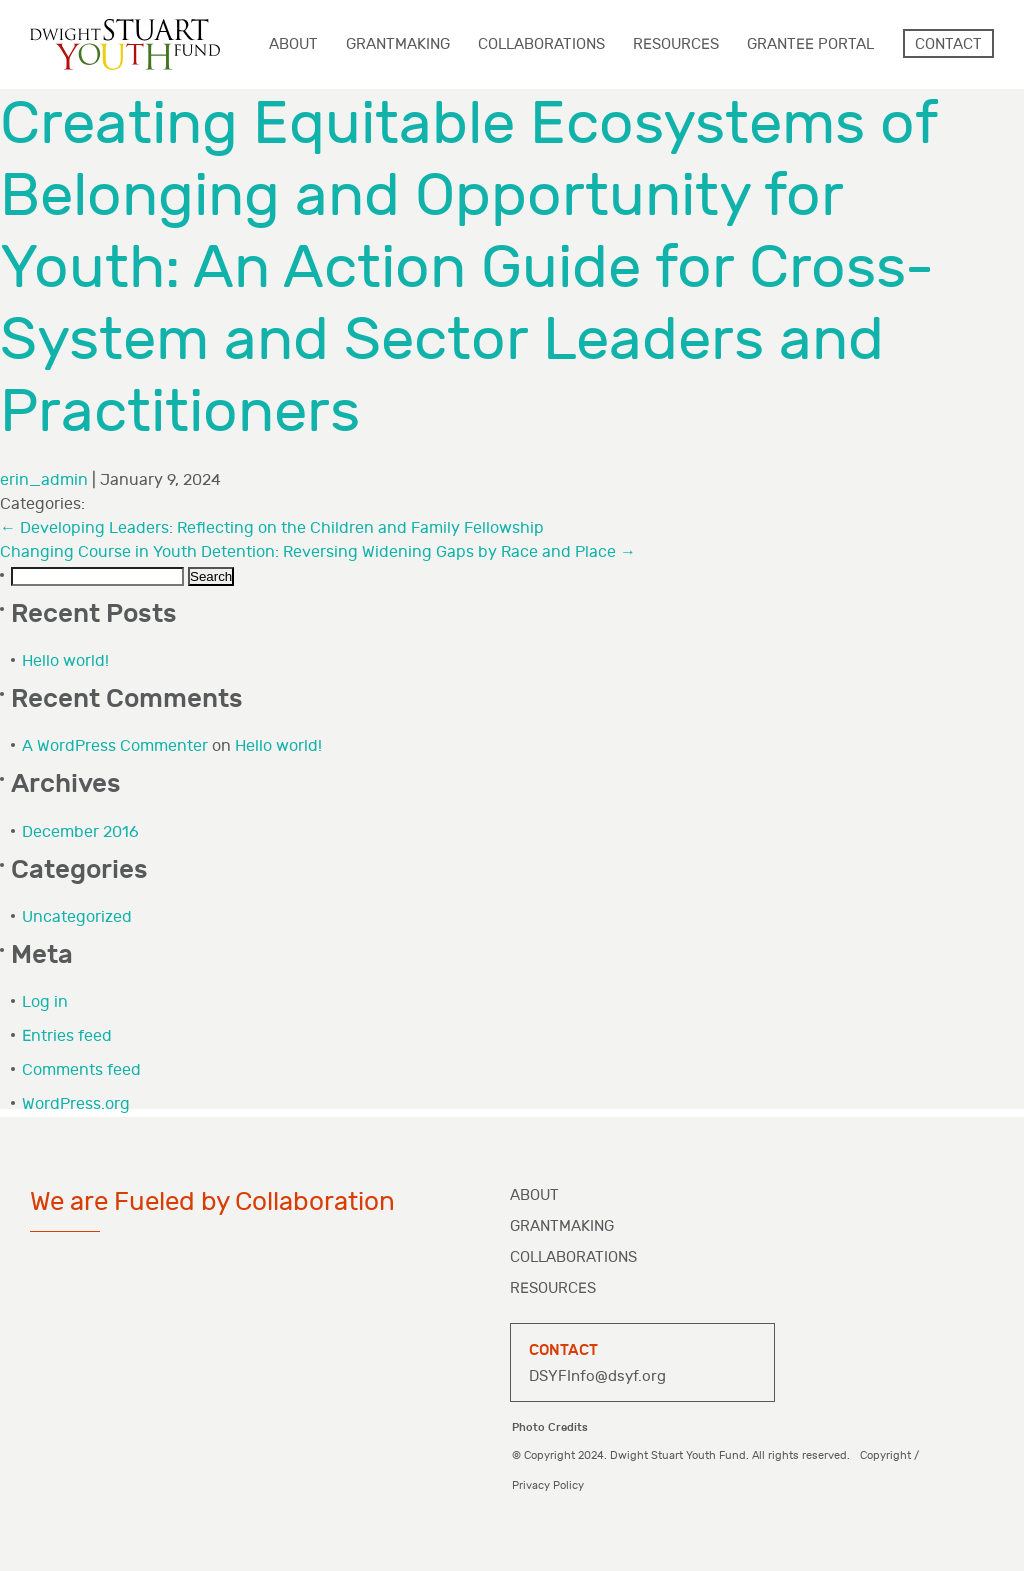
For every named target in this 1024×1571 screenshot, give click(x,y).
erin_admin (44, 480)
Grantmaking (562, 1226)
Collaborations (573, 1257)
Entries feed (67, 1036)
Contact (948, 44)
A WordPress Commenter (115, 746)
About (534, 1195)
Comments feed (81, 1070)
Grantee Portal (810, 44)
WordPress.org (76, 1104)
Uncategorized (77, 917)
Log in (45, 1002)
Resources (553, 1288)
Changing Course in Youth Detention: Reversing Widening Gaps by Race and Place (318, 552)
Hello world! (65, 661)
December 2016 (80, 832)
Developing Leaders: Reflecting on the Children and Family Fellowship (272, 528)
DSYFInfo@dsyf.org (597, 1376)
